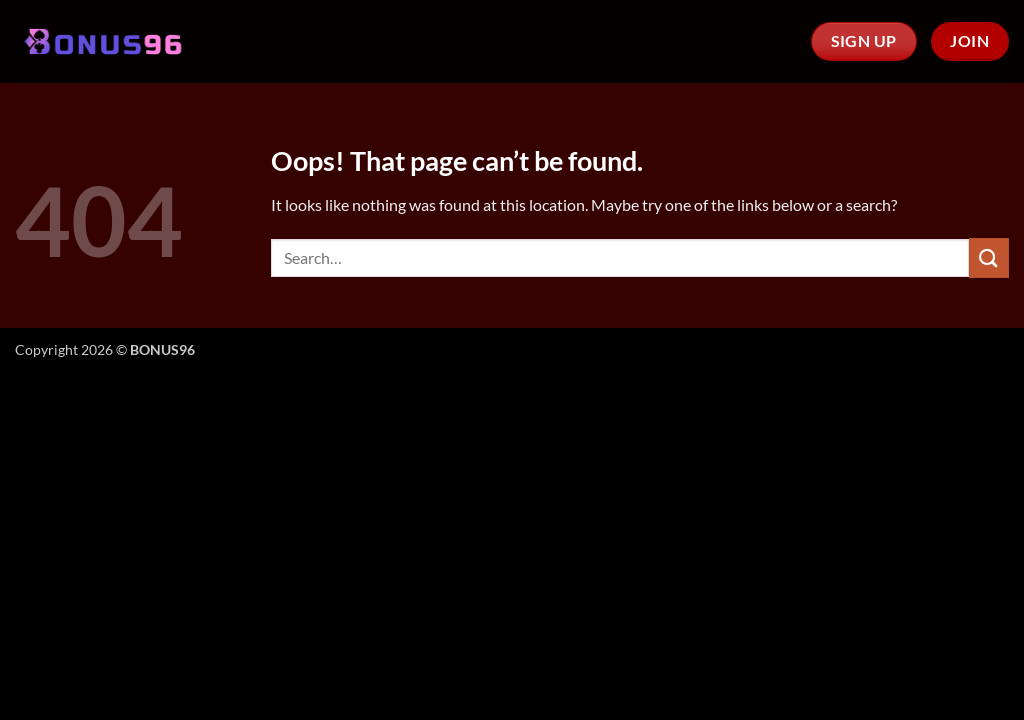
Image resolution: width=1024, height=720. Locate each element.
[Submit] (989, 257)
